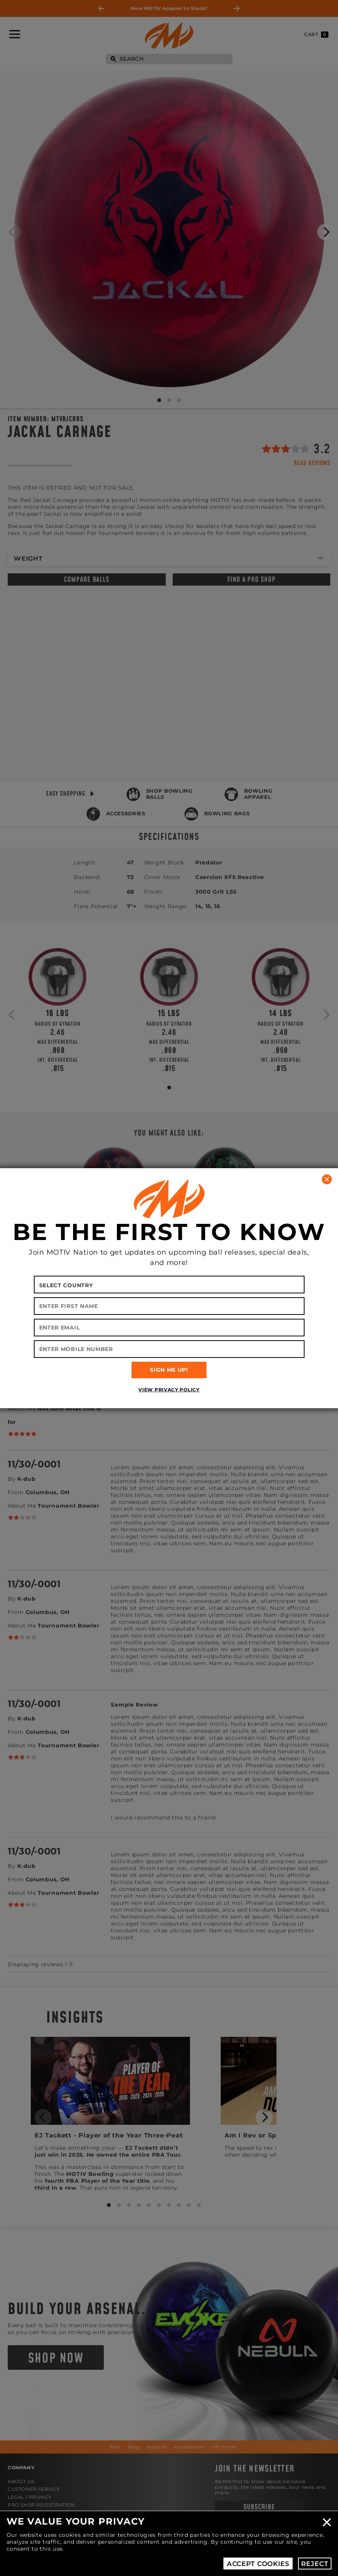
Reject (314, 2564)
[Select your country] (169, 1284)
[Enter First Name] (169, 1306)
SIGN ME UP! (169, 1369)
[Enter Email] (169, 1327)
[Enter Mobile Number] (169, 1349)
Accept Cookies (258, 2564)
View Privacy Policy (168, 1389)
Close (326, 2522)
